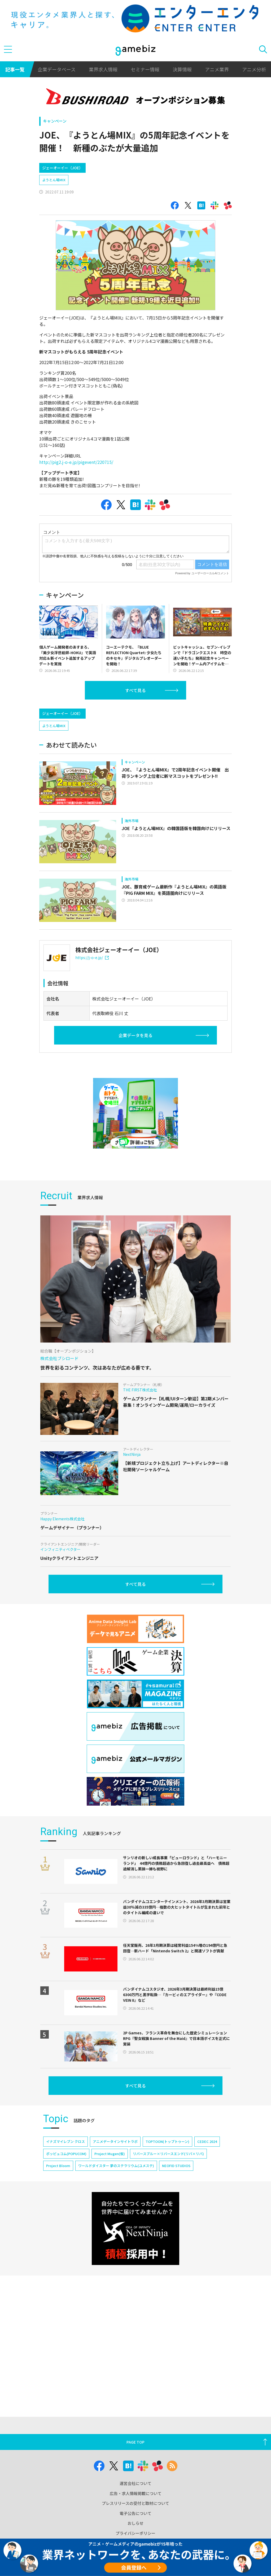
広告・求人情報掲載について (135, 2493)
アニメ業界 (217, 69)
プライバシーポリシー (135, 2533)
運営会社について (135, 2483)
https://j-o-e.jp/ (92, 957)
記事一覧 (14, 69)
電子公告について (135, 2513)
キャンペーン (55, 121)
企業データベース (57, 69)
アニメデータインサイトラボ (115, 2141)
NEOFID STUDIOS (176, 2165)
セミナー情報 (145, 69)
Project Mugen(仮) (109, 2153)
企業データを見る (135, 1035)
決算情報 (182, 69)
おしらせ (135, 2523)
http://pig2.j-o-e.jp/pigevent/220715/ (76, 462)
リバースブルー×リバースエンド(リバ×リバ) (168, 2153)
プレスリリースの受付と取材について (135, 2503)
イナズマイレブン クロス (65, 2141)
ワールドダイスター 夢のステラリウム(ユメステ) (116, 2165)
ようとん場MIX (53, 179)
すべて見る (135, 690)
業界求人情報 (103, 69)
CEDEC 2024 (207, 2141)
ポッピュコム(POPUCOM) (66, 2153)
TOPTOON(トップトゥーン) (167, 2141)
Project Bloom (58, 2165)
